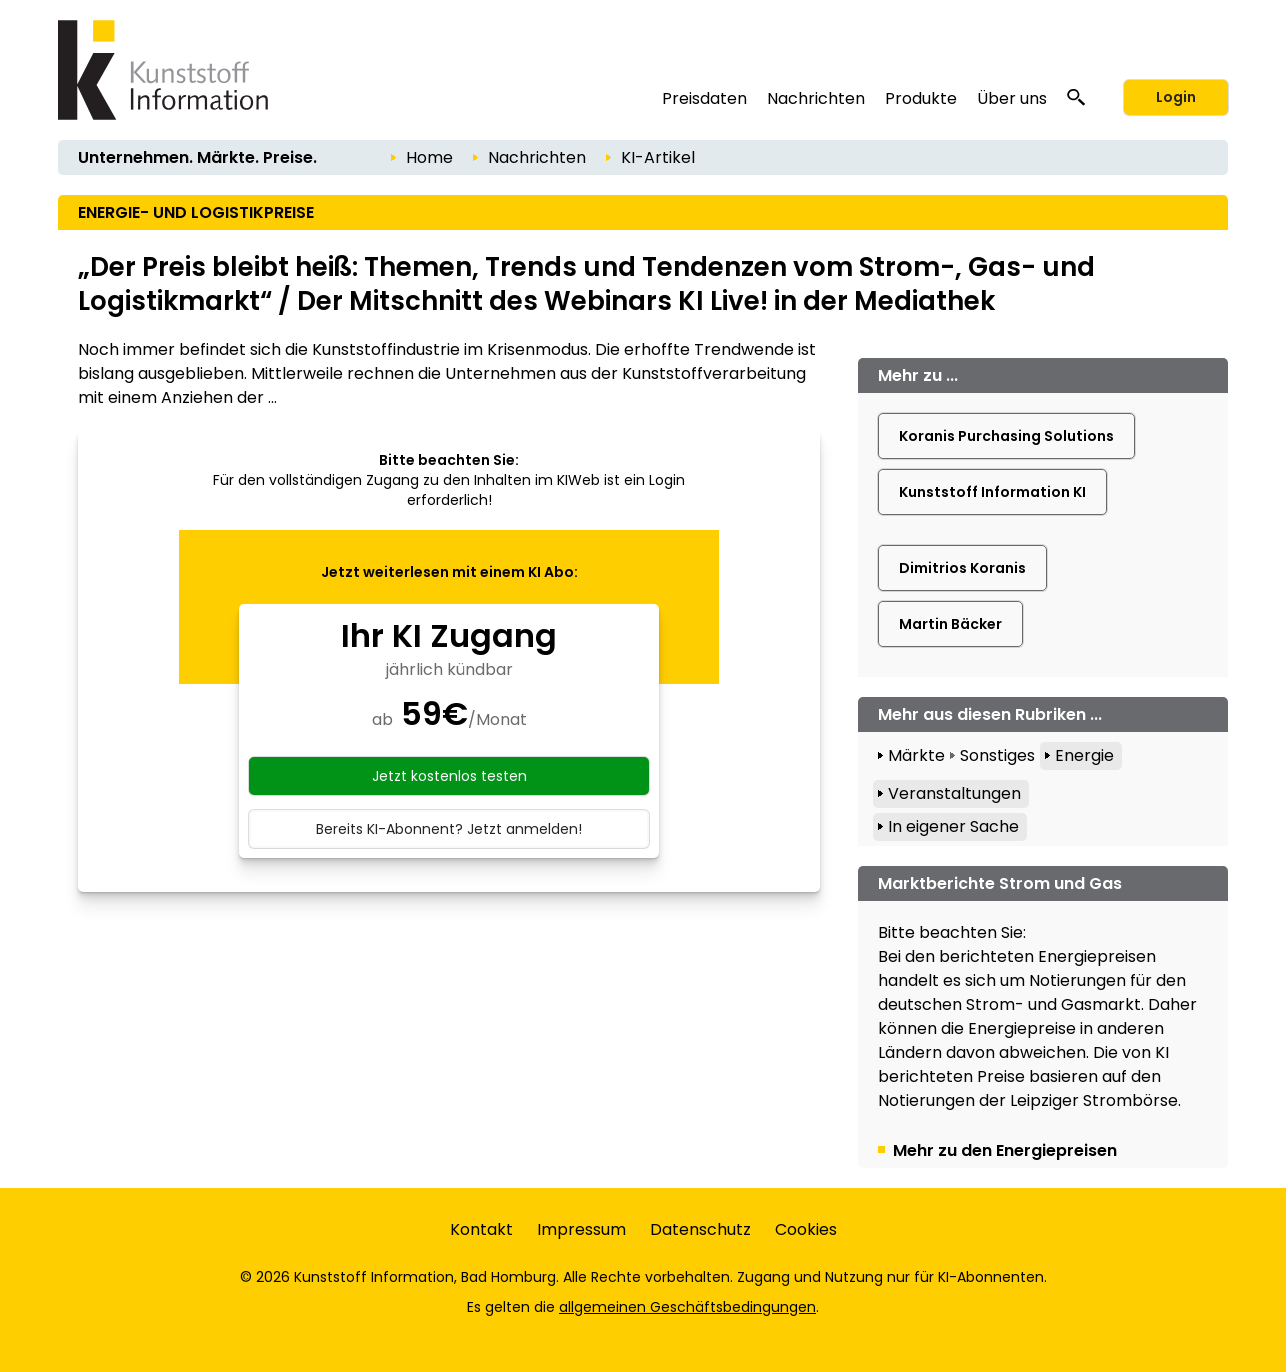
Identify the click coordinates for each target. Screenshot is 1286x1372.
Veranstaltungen (954, 793)
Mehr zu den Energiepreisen (1005, 1150)
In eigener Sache (953, 826)
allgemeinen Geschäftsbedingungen (687, 1307)
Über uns (1012, 98)
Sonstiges (997, 755)
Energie (1084, 755)
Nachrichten (816, 98)
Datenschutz (700, 1229)
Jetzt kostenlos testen (449, 776)
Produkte (921, 98)
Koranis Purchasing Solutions (1006, 436)
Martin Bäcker (950, 624)
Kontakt (481, 1229)
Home (429, 157)
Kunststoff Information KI (992, 492)
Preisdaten (704, 98)
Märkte (916, 755)
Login (1176, 97)
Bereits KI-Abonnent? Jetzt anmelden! (449, 829)
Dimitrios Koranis (962, 568)
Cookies (806, 1229)
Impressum (581, 1229)
